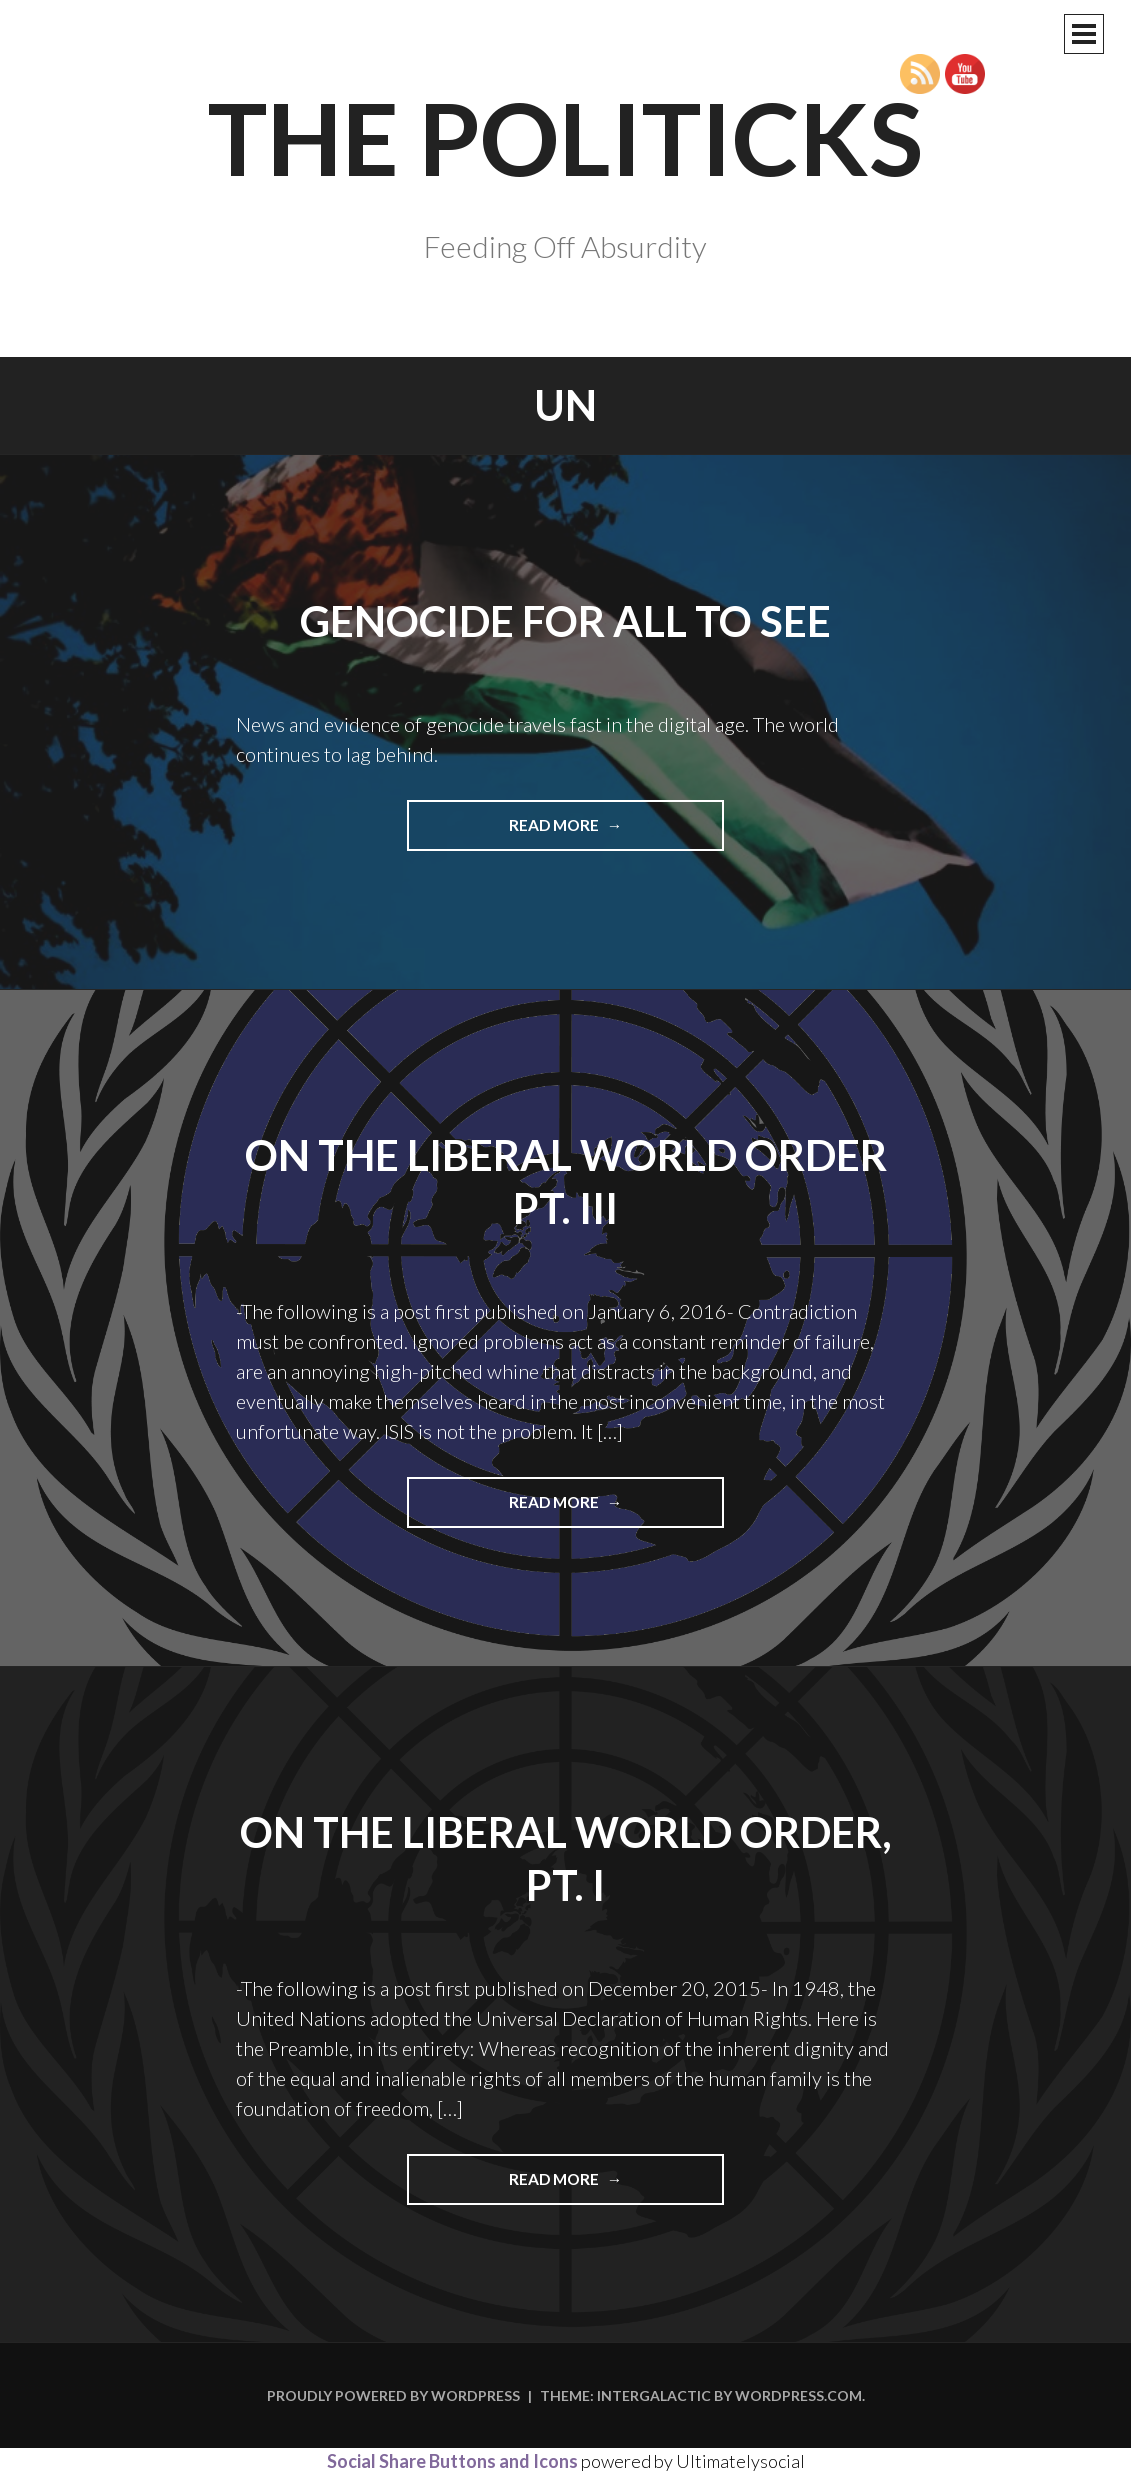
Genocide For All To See (565, 621)
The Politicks (565, 137)
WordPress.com (798, 2395)
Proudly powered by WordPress (393, 2395)
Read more (599, 832)
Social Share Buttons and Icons (452, 2461)
